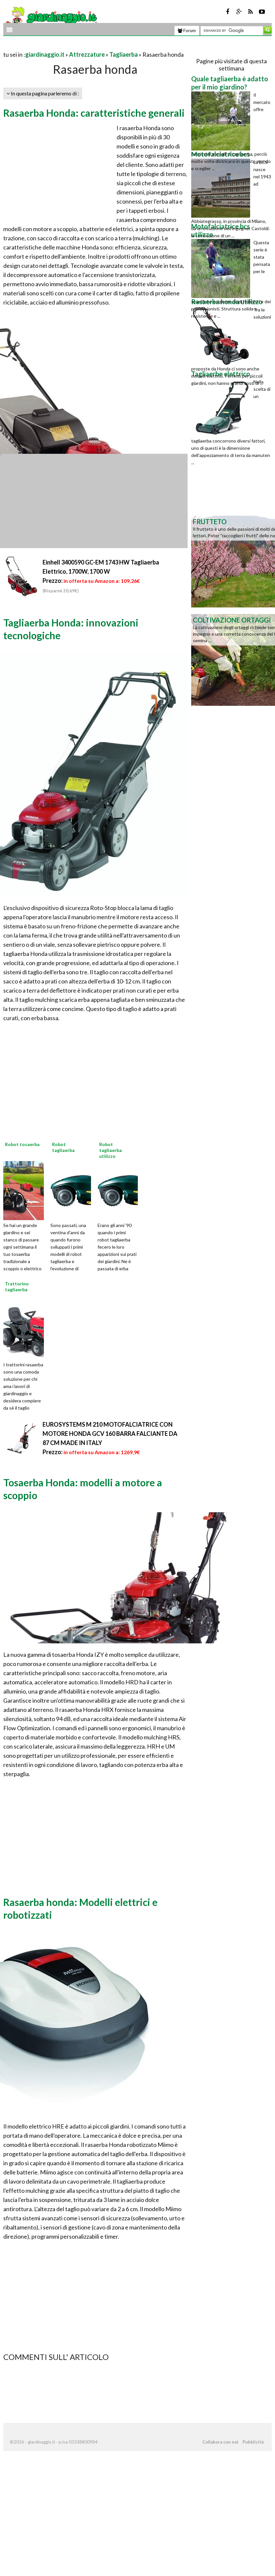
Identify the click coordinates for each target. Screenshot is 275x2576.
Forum (187, 30)
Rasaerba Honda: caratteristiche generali (94, 113)
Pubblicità (253, 2442)
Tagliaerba (123, 54)
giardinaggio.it (44, 54)
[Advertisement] (79, 46)
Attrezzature (87, 54)
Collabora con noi (220, 2442)
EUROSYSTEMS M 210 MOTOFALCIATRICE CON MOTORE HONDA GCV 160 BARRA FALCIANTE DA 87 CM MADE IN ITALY (110, 1433)
